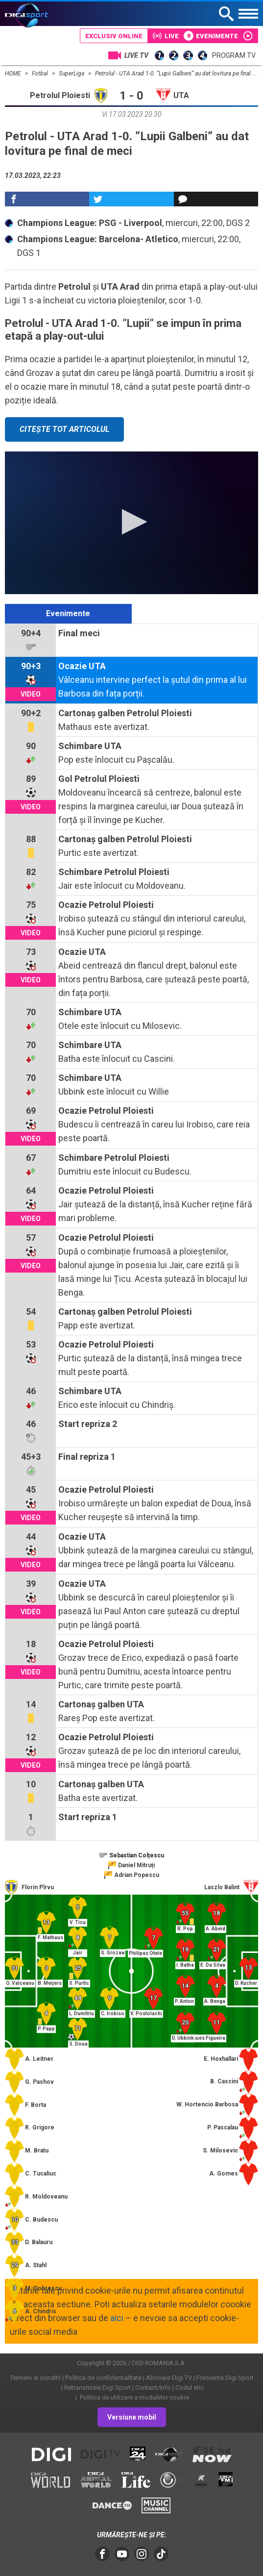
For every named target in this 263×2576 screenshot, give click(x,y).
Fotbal (40, 73)
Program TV (234, 55)
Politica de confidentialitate (103, 2377)
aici (116, 2318)
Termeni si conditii (35, 2377)
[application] (131, 522)
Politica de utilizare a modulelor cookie (133, 2397)
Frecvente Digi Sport (225, 2377)
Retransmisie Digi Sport (97, 2387)
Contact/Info (153, 2387)
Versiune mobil (131, 2417)
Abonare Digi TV (169, 2377)
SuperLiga (72, 73)
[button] (131, 522)
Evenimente (68, 613)
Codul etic (189, 2387)
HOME (14, 73)
